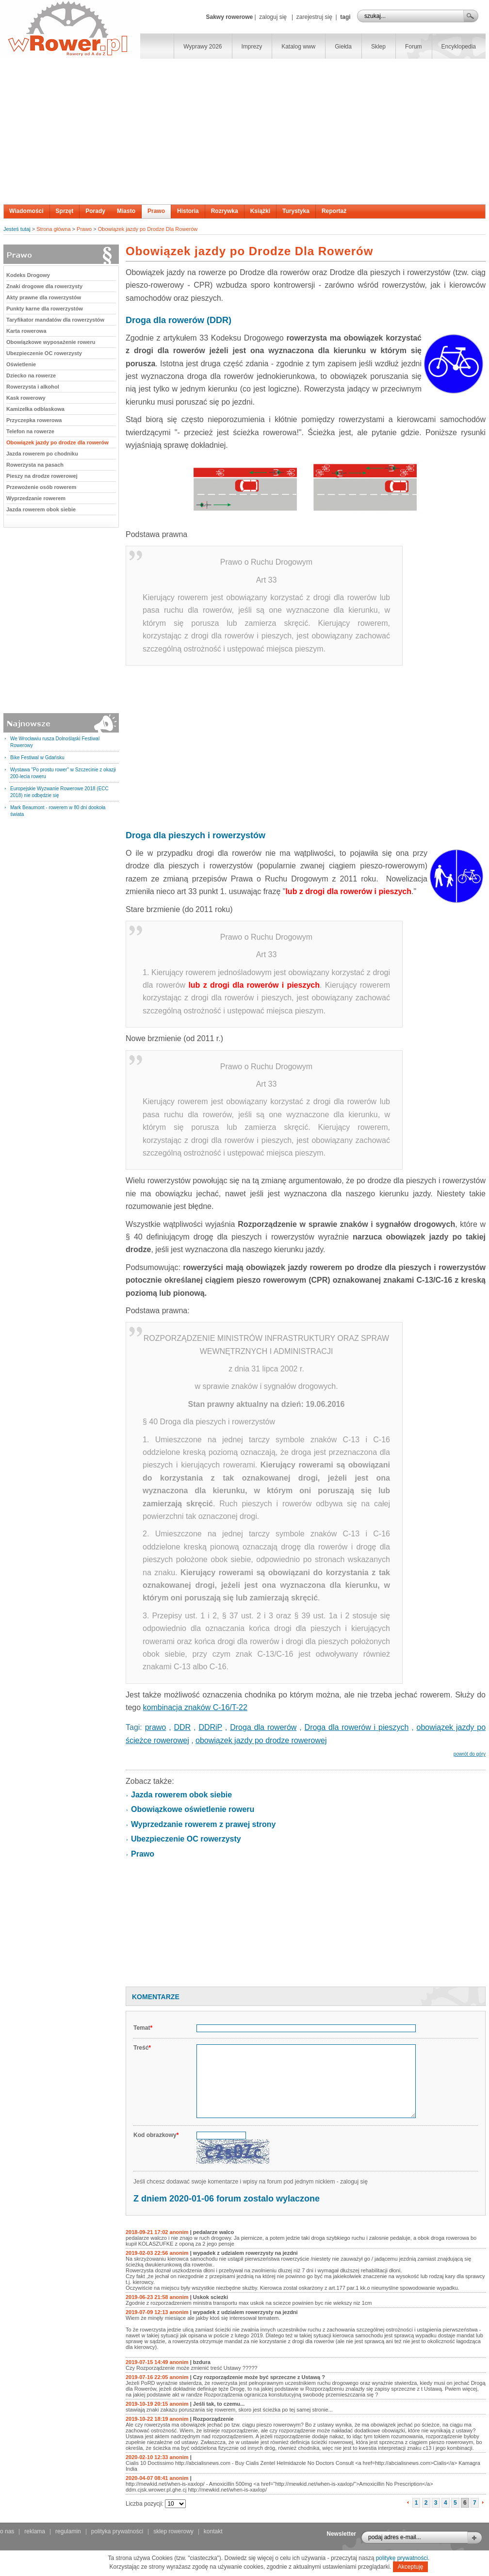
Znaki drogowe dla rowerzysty (44, 286)
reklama (34, 2531)
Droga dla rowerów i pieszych (357, 1727)
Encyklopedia (458, 46)
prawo (155, 1727)
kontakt (213, 2531)
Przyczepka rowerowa (34, 420)
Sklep (378, 46)
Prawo (156, 211)
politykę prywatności (402, 2558)
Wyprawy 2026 (202, 46)
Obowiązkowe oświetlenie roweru (192, 1809)
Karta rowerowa (26, 331)
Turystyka (296, 211)
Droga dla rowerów (263, 1727)
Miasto (126, 211)
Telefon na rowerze (30, 431)
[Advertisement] (244, 131)
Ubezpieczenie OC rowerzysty (44, 353)
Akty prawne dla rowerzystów (43, 297)
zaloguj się (273, 17)
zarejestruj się (314, 17)
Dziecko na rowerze (31, 375)
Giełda (343, 46)
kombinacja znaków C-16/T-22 (195, 1707)
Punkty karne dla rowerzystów (44, 308)
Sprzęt (65, 211)
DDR (182, 1727)
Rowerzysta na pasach (35, 465)
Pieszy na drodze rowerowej (42, 476)
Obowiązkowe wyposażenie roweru (50, 342)
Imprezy (252, 46)
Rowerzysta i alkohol (32, 387)
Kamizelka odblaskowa (35, 409)
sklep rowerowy (173, 2531)
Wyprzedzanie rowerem (35, 498)
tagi (345, 17)
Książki (260, 211)
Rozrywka (224, 211)
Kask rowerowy (26, 398)
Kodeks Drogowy (28, 275)
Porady (95, 211)
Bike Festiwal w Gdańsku (37, 757)
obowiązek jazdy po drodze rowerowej (261, 1740)
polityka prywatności (117, 2531)
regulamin (68, 2531)
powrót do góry (470, 1754)
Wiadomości (26, 211)
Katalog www (298, 46)
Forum (413, 46)
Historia (188, 211)
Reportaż (334, 211)
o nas (7, 2531)
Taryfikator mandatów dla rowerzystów (55, 320)
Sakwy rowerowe (229, 17)
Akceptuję (411, 2566)
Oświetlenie (21, 364)
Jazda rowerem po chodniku (42, 454)
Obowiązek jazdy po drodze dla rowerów (57, 442)
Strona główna (53, 229)
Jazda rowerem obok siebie (41, 509)
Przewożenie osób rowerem (41, 487)
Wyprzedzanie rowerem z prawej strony (203, 1824)
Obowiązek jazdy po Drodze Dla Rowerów (147, 229)
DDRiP (210, 1727)
